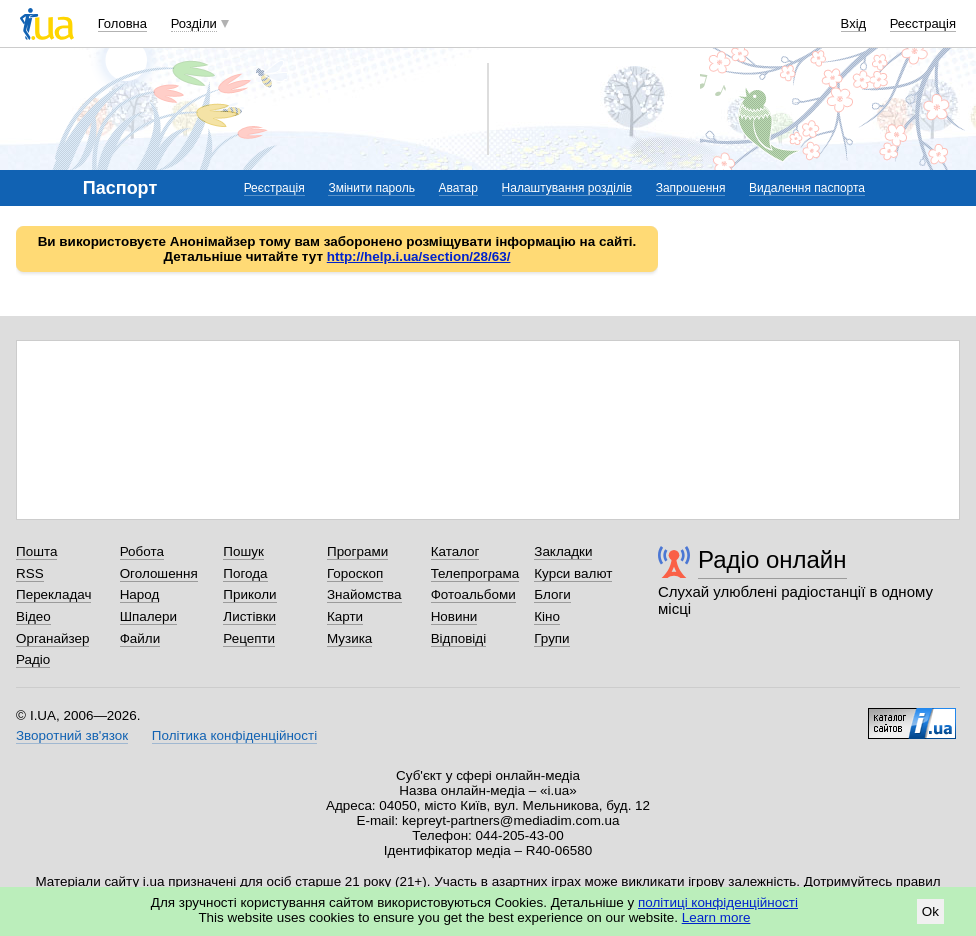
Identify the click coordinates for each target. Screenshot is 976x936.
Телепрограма (475, 573)
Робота (142, 551)
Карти (345, 616)
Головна (122, 23)
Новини (454, 616)
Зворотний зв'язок (72, 735)
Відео (33, 616)
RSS (30, 573)
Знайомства (364, 594)
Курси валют (573, 573)
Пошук (243, 551)
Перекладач (53, 594)
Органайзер (52, 638)
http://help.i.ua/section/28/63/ (419, 256)
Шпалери (148, 616)
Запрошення (691, 188)
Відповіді (459, 638)
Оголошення (159, 573)
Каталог (455, 551)
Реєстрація (923, 23)
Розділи (194, 23)
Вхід (854, 23)
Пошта (36, 551)
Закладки (563, 551)
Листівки (249, 616)
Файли (140, 638)
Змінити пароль (371, 188)
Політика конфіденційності (234, 735)
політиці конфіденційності (718, 902)
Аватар (458, 188)
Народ (140, 594)
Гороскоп (355, 573)
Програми (357, 551)
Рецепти (249, 638)
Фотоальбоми (473, 594)
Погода (245, 573)
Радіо (33, 659)
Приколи (249, 594)
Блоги (552, 594)
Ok (930, 911)
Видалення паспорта (807, 188)
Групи (551, 638)
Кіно (547, 616)
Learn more (716, 917)
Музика (349, 638)
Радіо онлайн (772, 559)
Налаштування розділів (567, 188)
